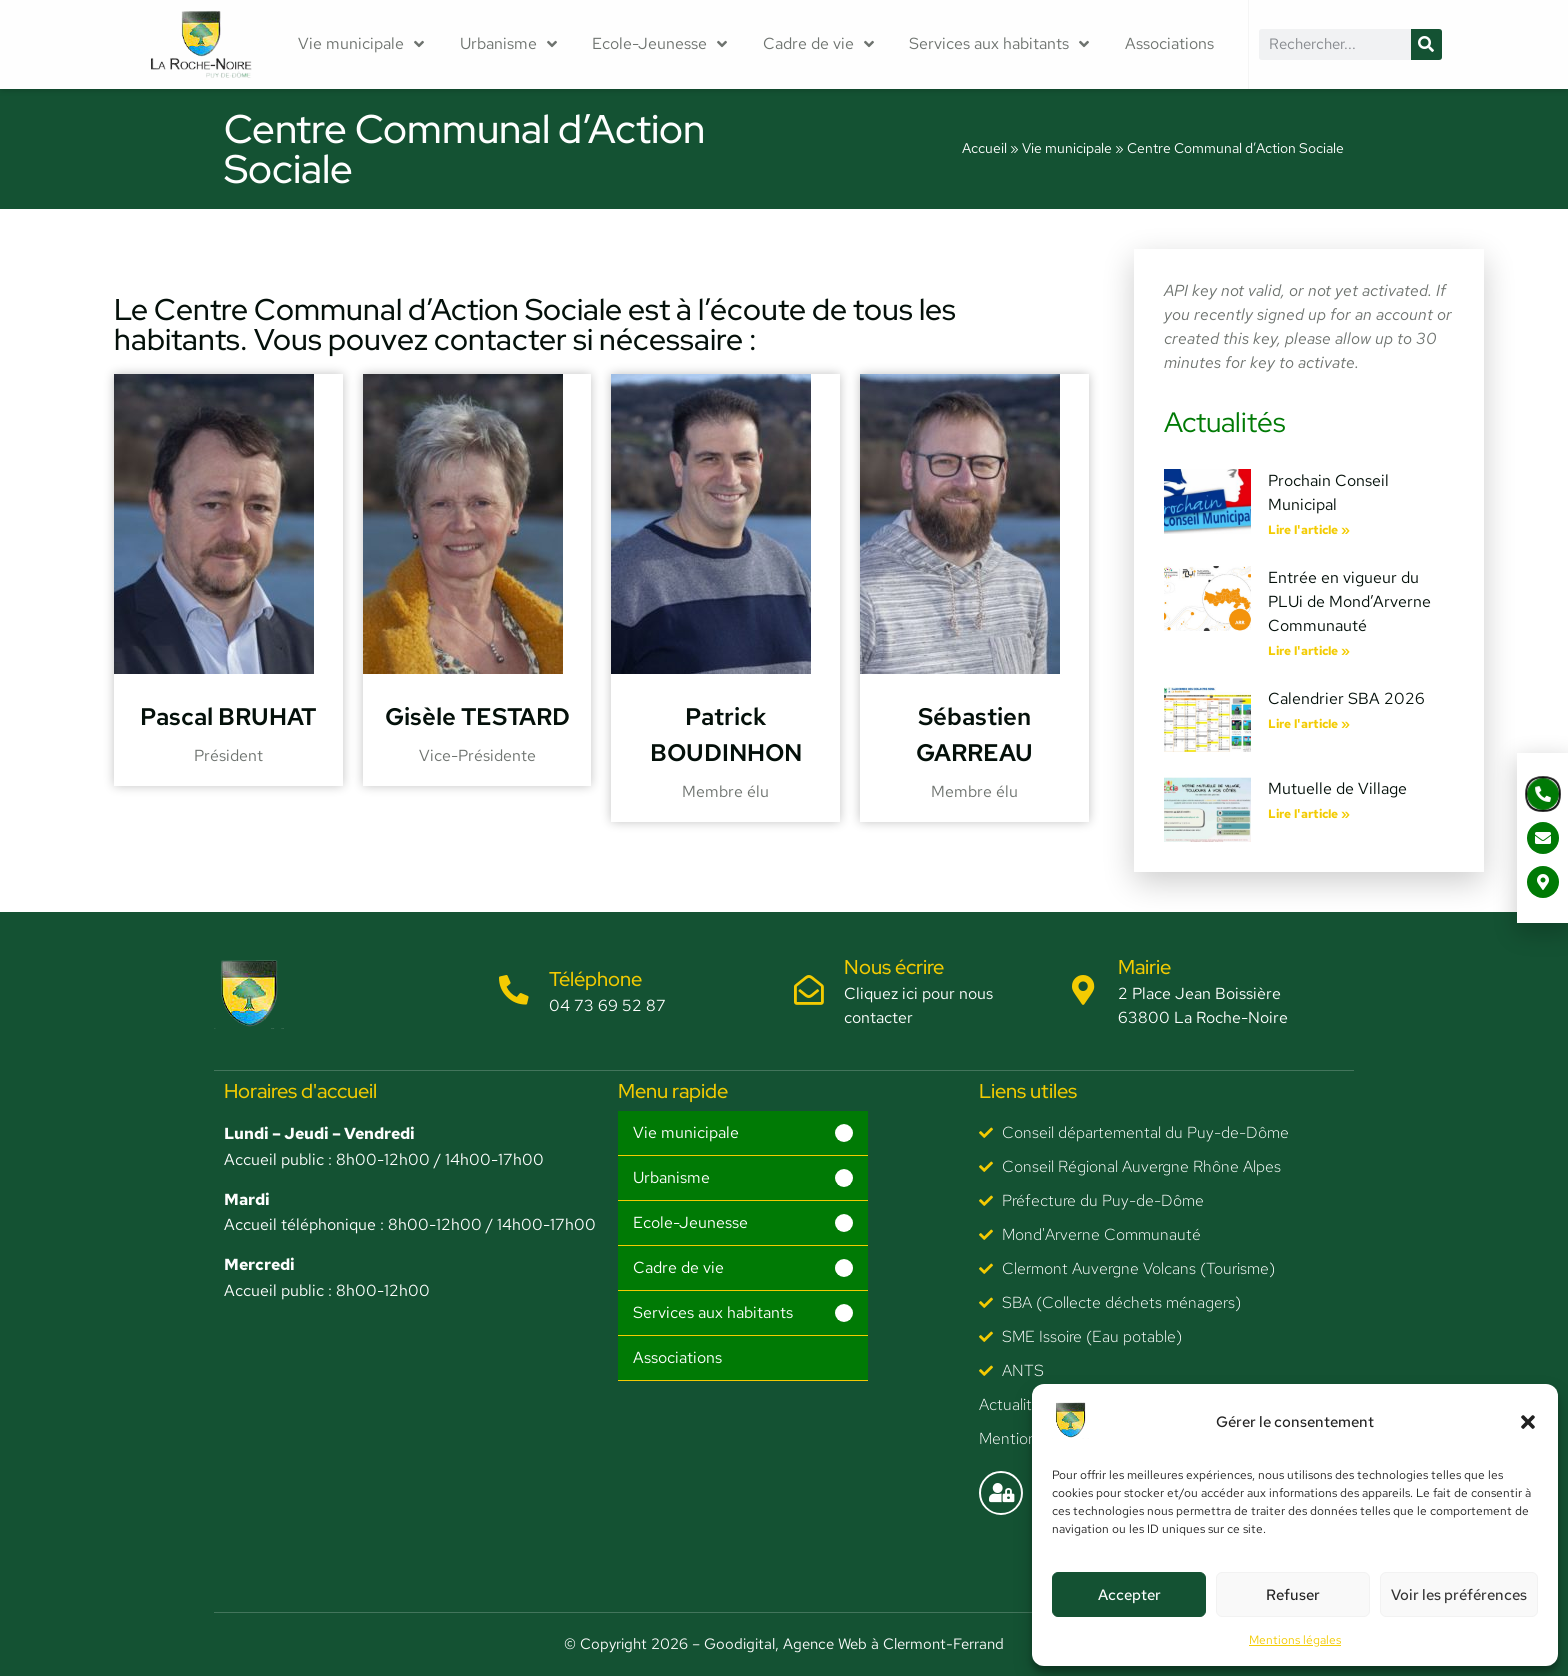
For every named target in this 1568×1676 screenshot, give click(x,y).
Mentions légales (1295, 1640)
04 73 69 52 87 (607, 1005)
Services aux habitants (999, 44)
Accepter (1129, 1595)
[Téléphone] (514, 991)
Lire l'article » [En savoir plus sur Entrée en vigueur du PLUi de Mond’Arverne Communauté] (1309, 651)
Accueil (984, 148)
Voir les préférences (1459, 1595)
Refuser (1293, 1595)
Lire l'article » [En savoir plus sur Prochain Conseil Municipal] (1309, 530)
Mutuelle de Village (1337, 788)
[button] (1528, 1422)
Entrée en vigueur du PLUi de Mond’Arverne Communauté (1349, 601)
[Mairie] (1084, 991)
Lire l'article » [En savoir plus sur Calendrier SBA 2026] (1309, 724)
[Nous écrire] (809, 991)
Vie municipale (361, 44)
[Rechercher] (1426, 44)
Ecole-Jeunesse (659, 44)
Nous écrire (894, 967)
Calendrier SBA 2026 (1346, 698)
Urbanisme (508, 44)
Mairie (1145, 967)
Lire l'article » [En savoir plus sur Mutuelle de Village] (1309, 814)
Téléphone (595, 979)
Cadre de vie (818, 44)
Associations (1169, 43)
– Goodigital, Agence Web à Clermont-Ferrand (846, 1644)
